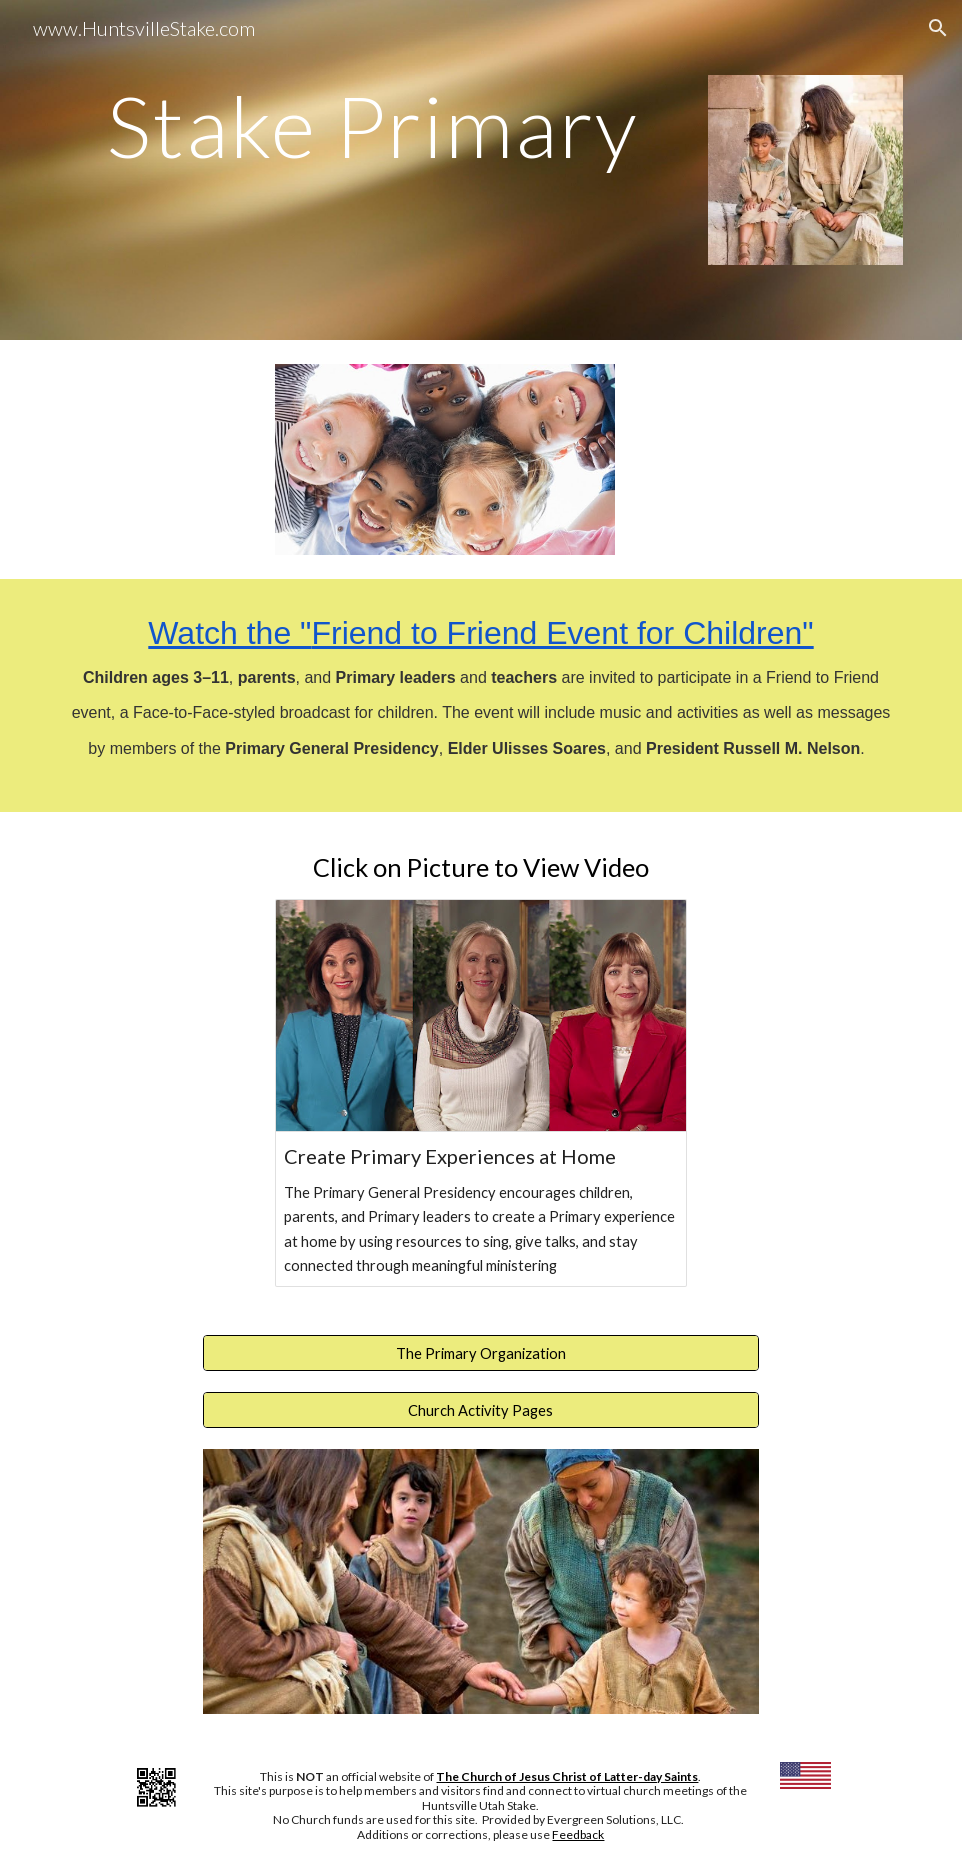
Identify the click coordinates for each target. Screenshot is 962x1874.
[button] (938, 28)
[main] (373, 125)
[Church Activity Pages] (481, 1410)
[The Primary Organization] (481, 1353)
